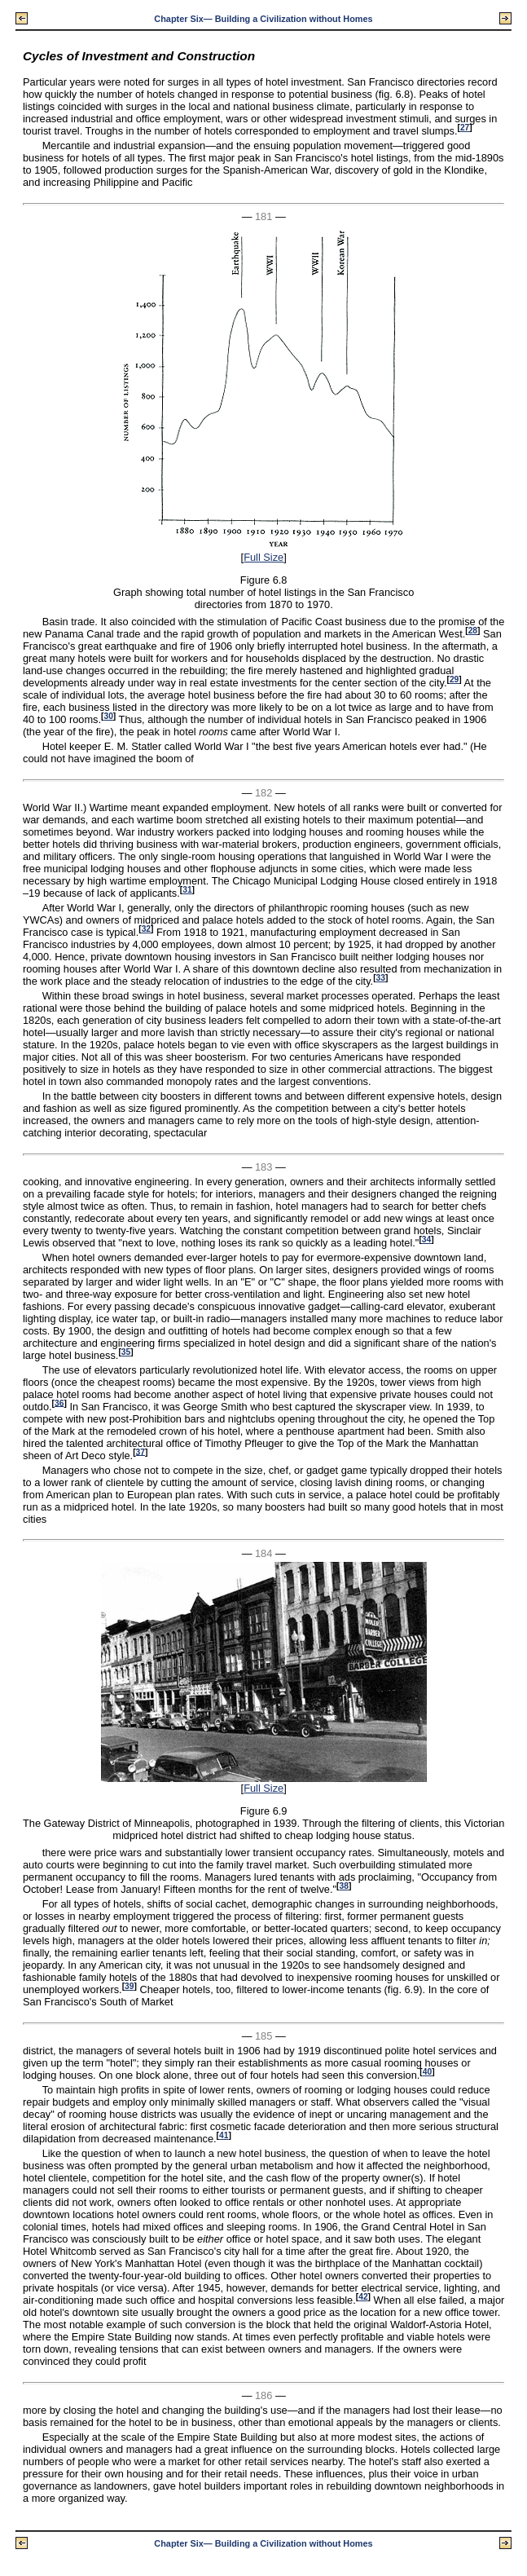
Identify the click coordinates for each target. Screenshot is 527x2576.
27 (464, 127)
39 (129, 1986)
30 (107, 716)
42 (362, 2296)
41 (223, 2135)
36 (59, 1402)
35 (125, 1352)
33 (380, 977)
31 (186, 889)
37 (140, 1451)
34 (426, 1239)
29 (454, 679)
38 (344, 1885)
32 (146, 928)
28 (472, 630)
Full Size (263, 557)
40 (427, 2071)
